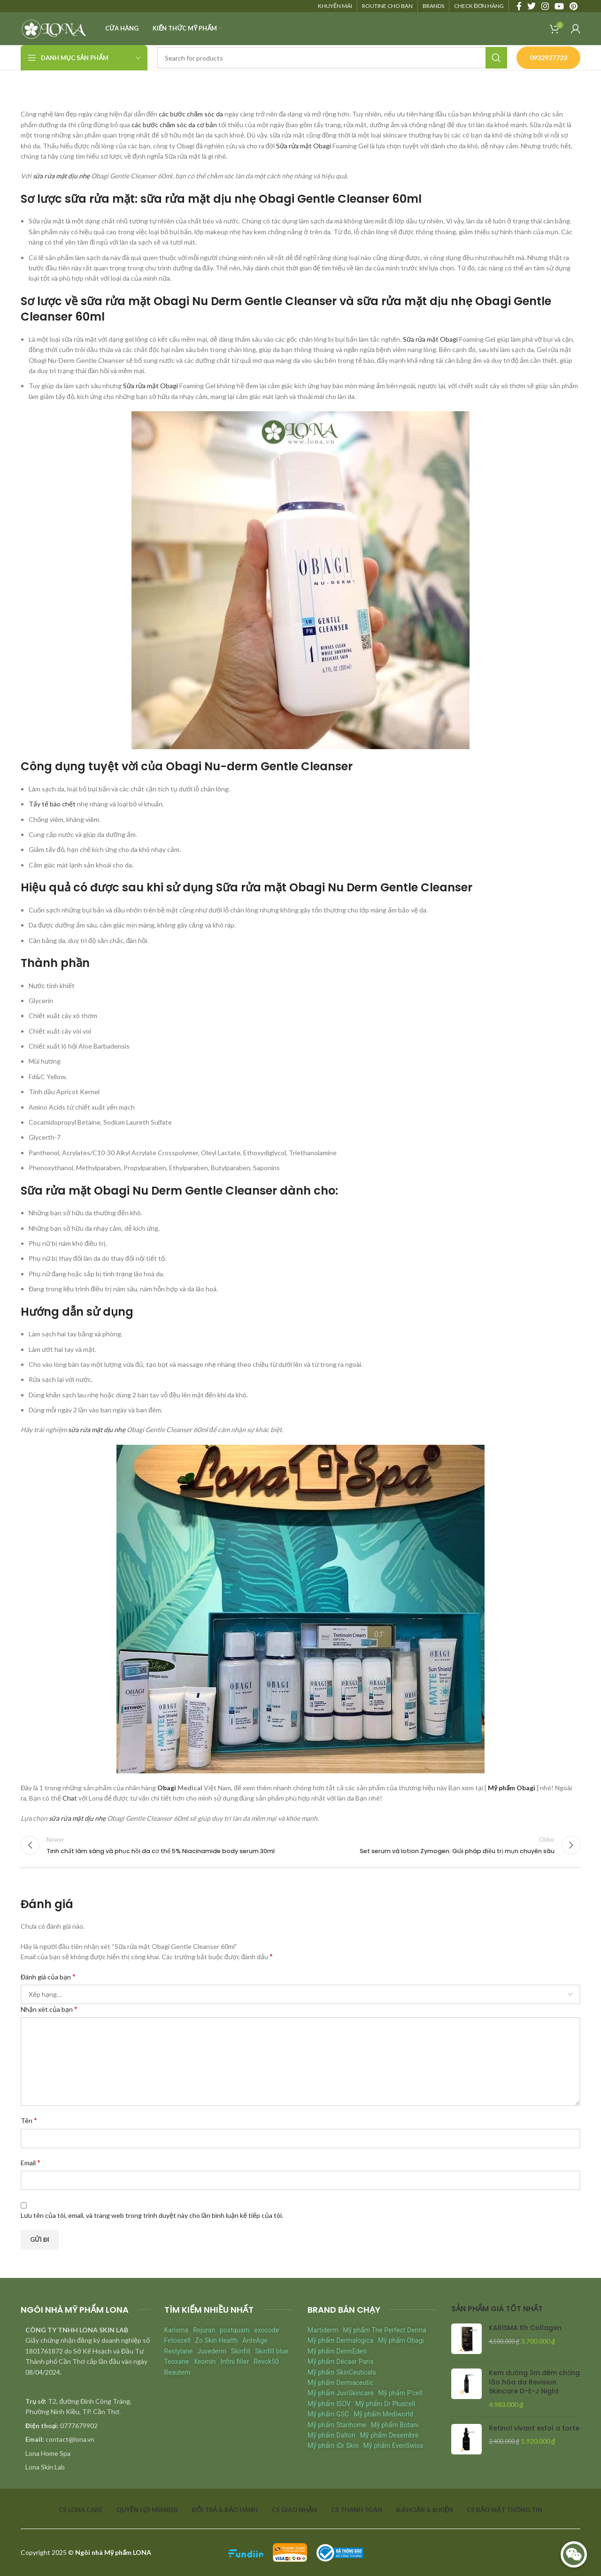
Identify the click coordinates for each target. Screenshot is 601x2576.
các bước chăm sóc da (191, 114)
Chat (69, 1798)
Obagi (166, 1788)
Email (30, 2162)
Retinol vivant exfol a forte (534, 2428)
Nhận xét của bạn (49, 2008)
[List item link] (85, 2426)
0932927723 (548, 57)
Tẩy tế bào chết (52, 804)
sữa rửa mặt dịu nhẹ (61, 176)
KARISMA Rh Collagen (525, 2327)
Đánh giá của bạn (48, 1976)
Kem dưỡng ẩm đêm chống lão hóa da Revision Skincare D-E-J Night (534, 2382)
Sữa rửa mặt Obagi (303, 146)
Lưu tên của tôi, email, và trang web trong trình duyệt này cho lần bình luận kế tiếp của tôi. (152, 2215)
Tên (29, 2120)
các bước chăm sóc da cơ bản (174, 125)
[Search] (332, 58)
